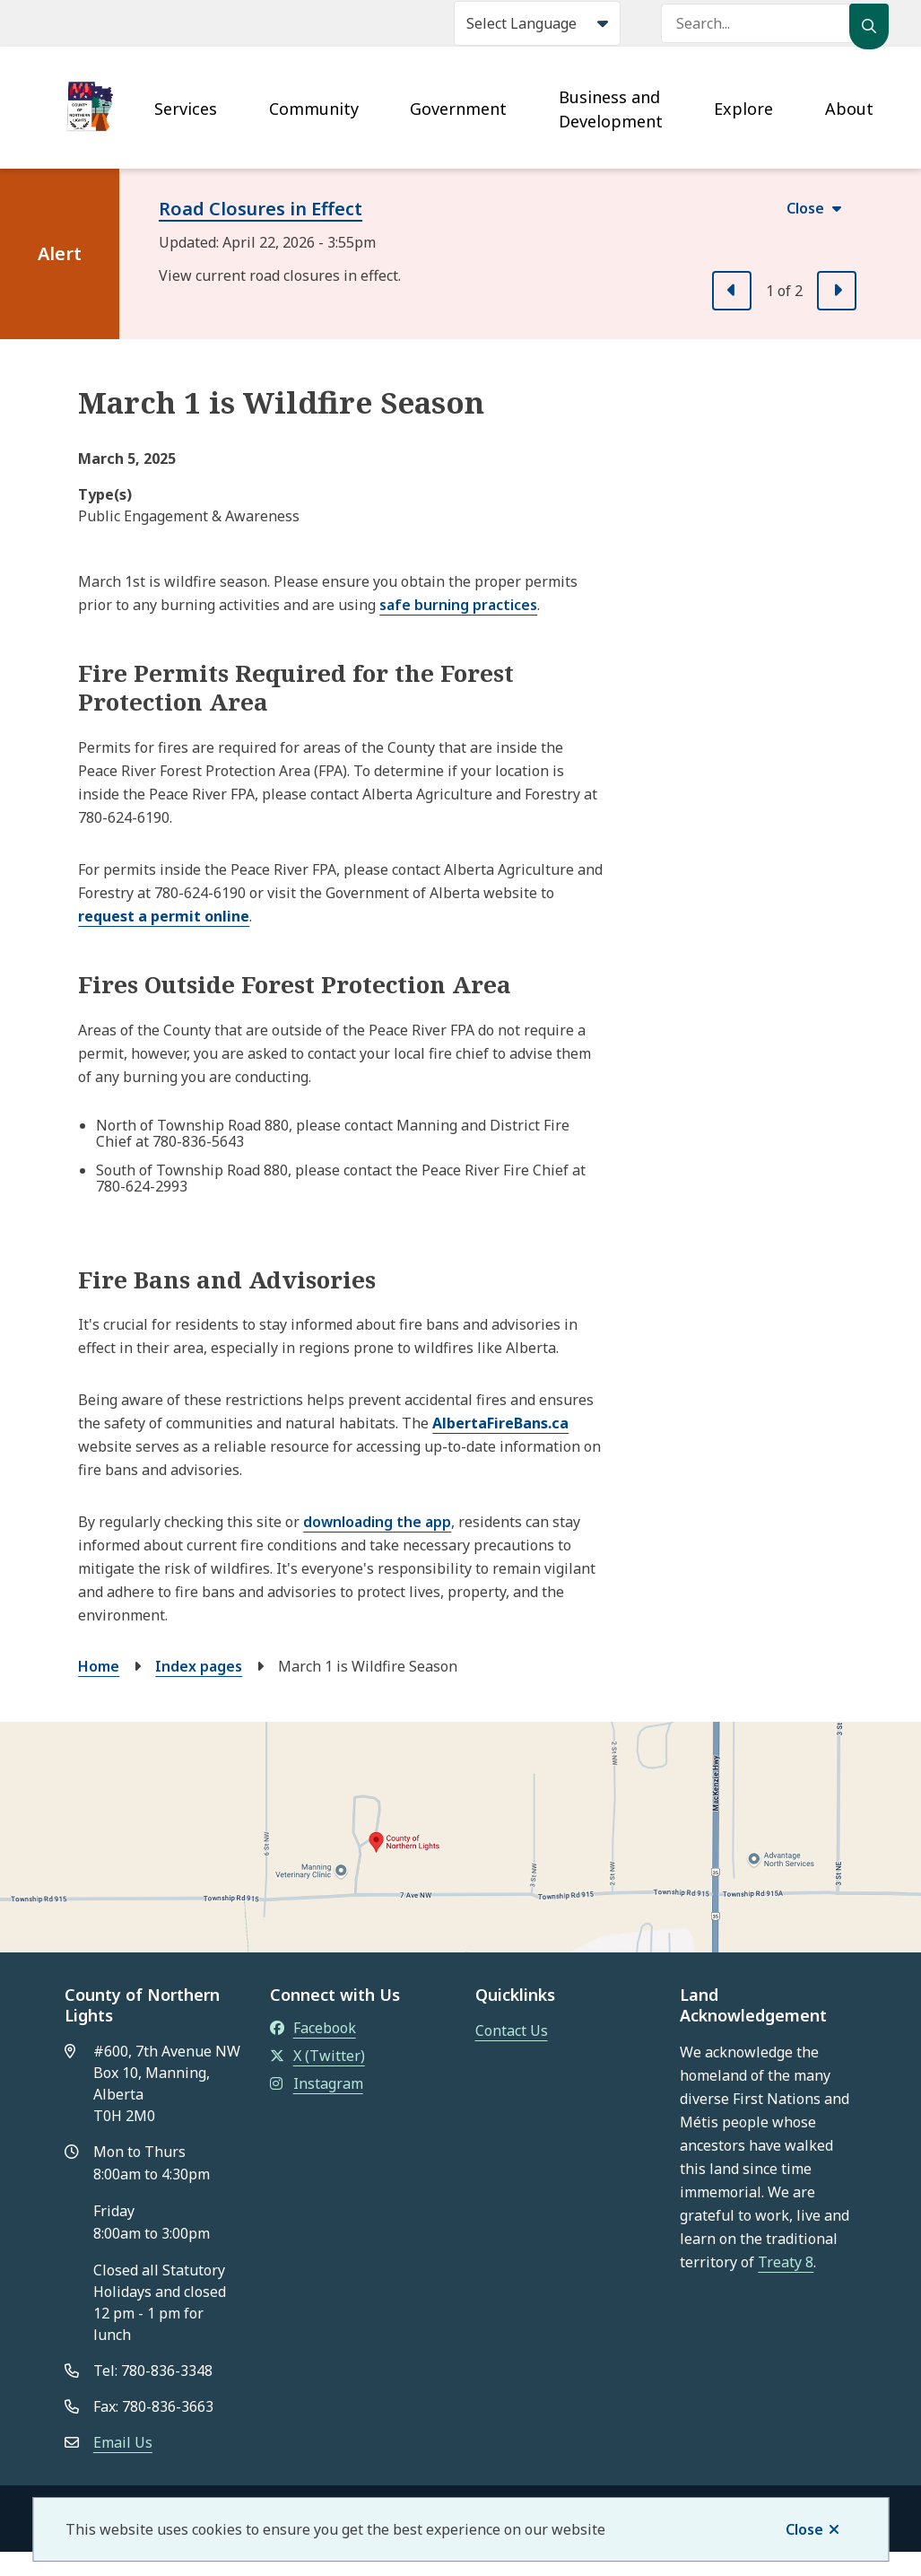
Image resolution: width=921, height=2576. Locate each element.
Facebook (313, 2028)
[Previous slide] (732, 290)
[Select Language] (537, 23)
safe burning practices (458, 605)
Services (185, 108)
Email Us (122, 2442)
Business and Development (611, 109)
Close (804, 2529)
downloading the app (377, 1522)
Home (98, 1666)
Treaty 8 (785, 2262)
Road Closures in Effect (260, 208)
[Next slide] (836, 290)
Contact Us (511, 2030)
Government (458, 108)
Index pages (198, 1666)
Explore (743, 108)
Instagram (316, 2083)
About (849, 108)
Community (314, 108)
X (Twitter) (317, 2055)
